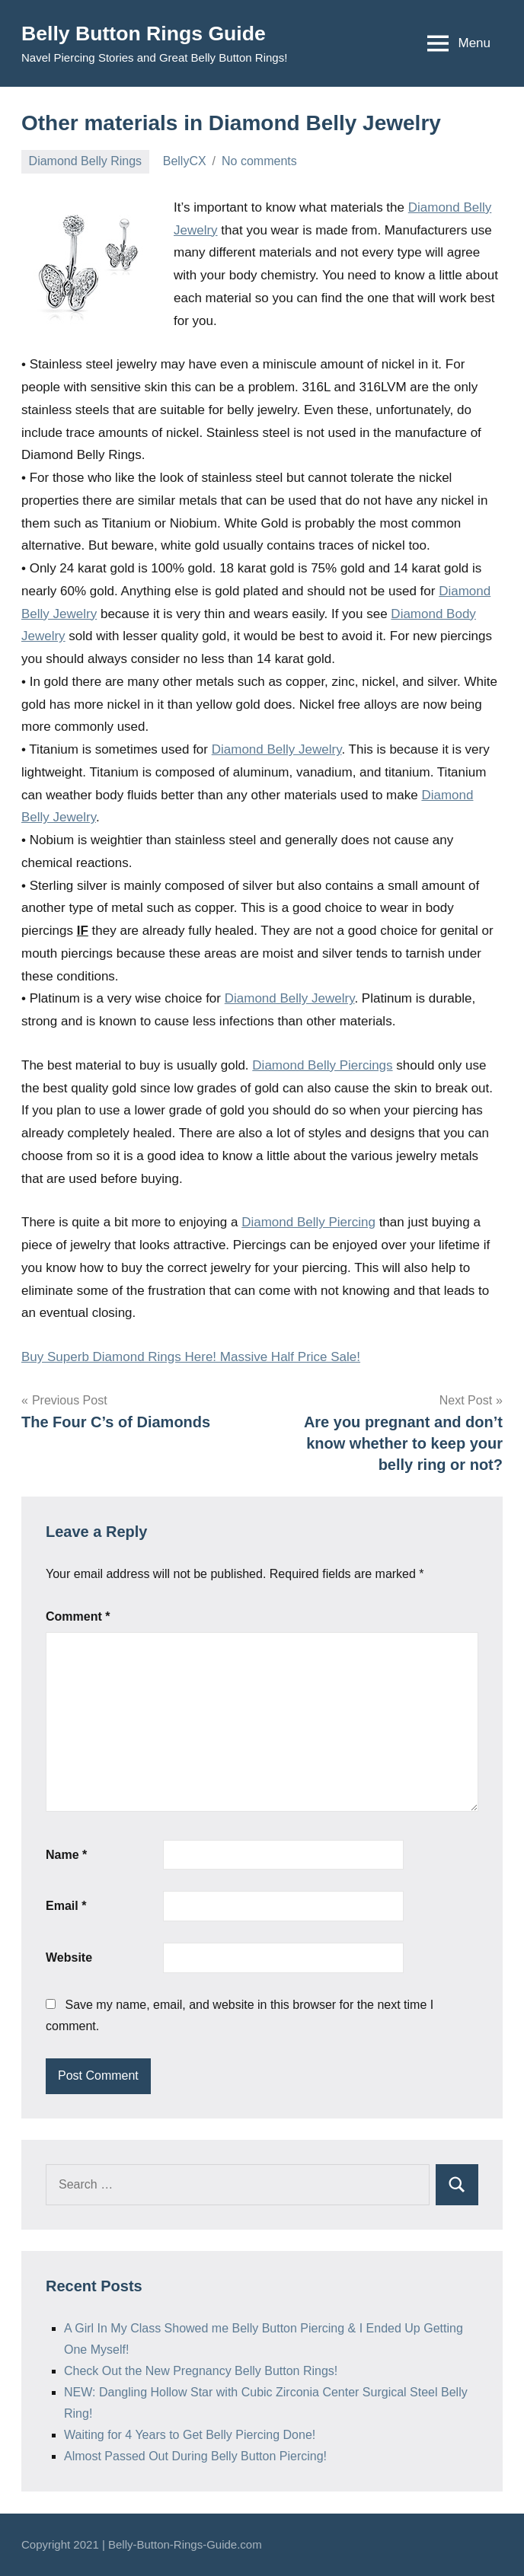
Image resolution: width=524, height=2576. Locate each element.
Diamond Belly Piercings (322, 1065)
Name (66, 1854)
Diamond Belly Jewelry (277, 749)
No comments (259, 161)
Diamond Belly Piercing (308, 1222)
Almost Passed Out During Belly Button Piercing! (195, 2456)
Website (69, 1957)
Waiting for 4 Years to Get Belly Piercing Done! (189, 2434)
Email (66, 1905)
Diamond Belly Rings (85, 161)
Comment (78, 1616)
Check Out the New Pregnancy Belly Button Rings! (200, 2370)
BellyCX (184, 161)
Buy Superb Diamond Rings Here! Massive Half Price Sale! (190, 1357)
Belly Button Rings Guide (150, 33)
